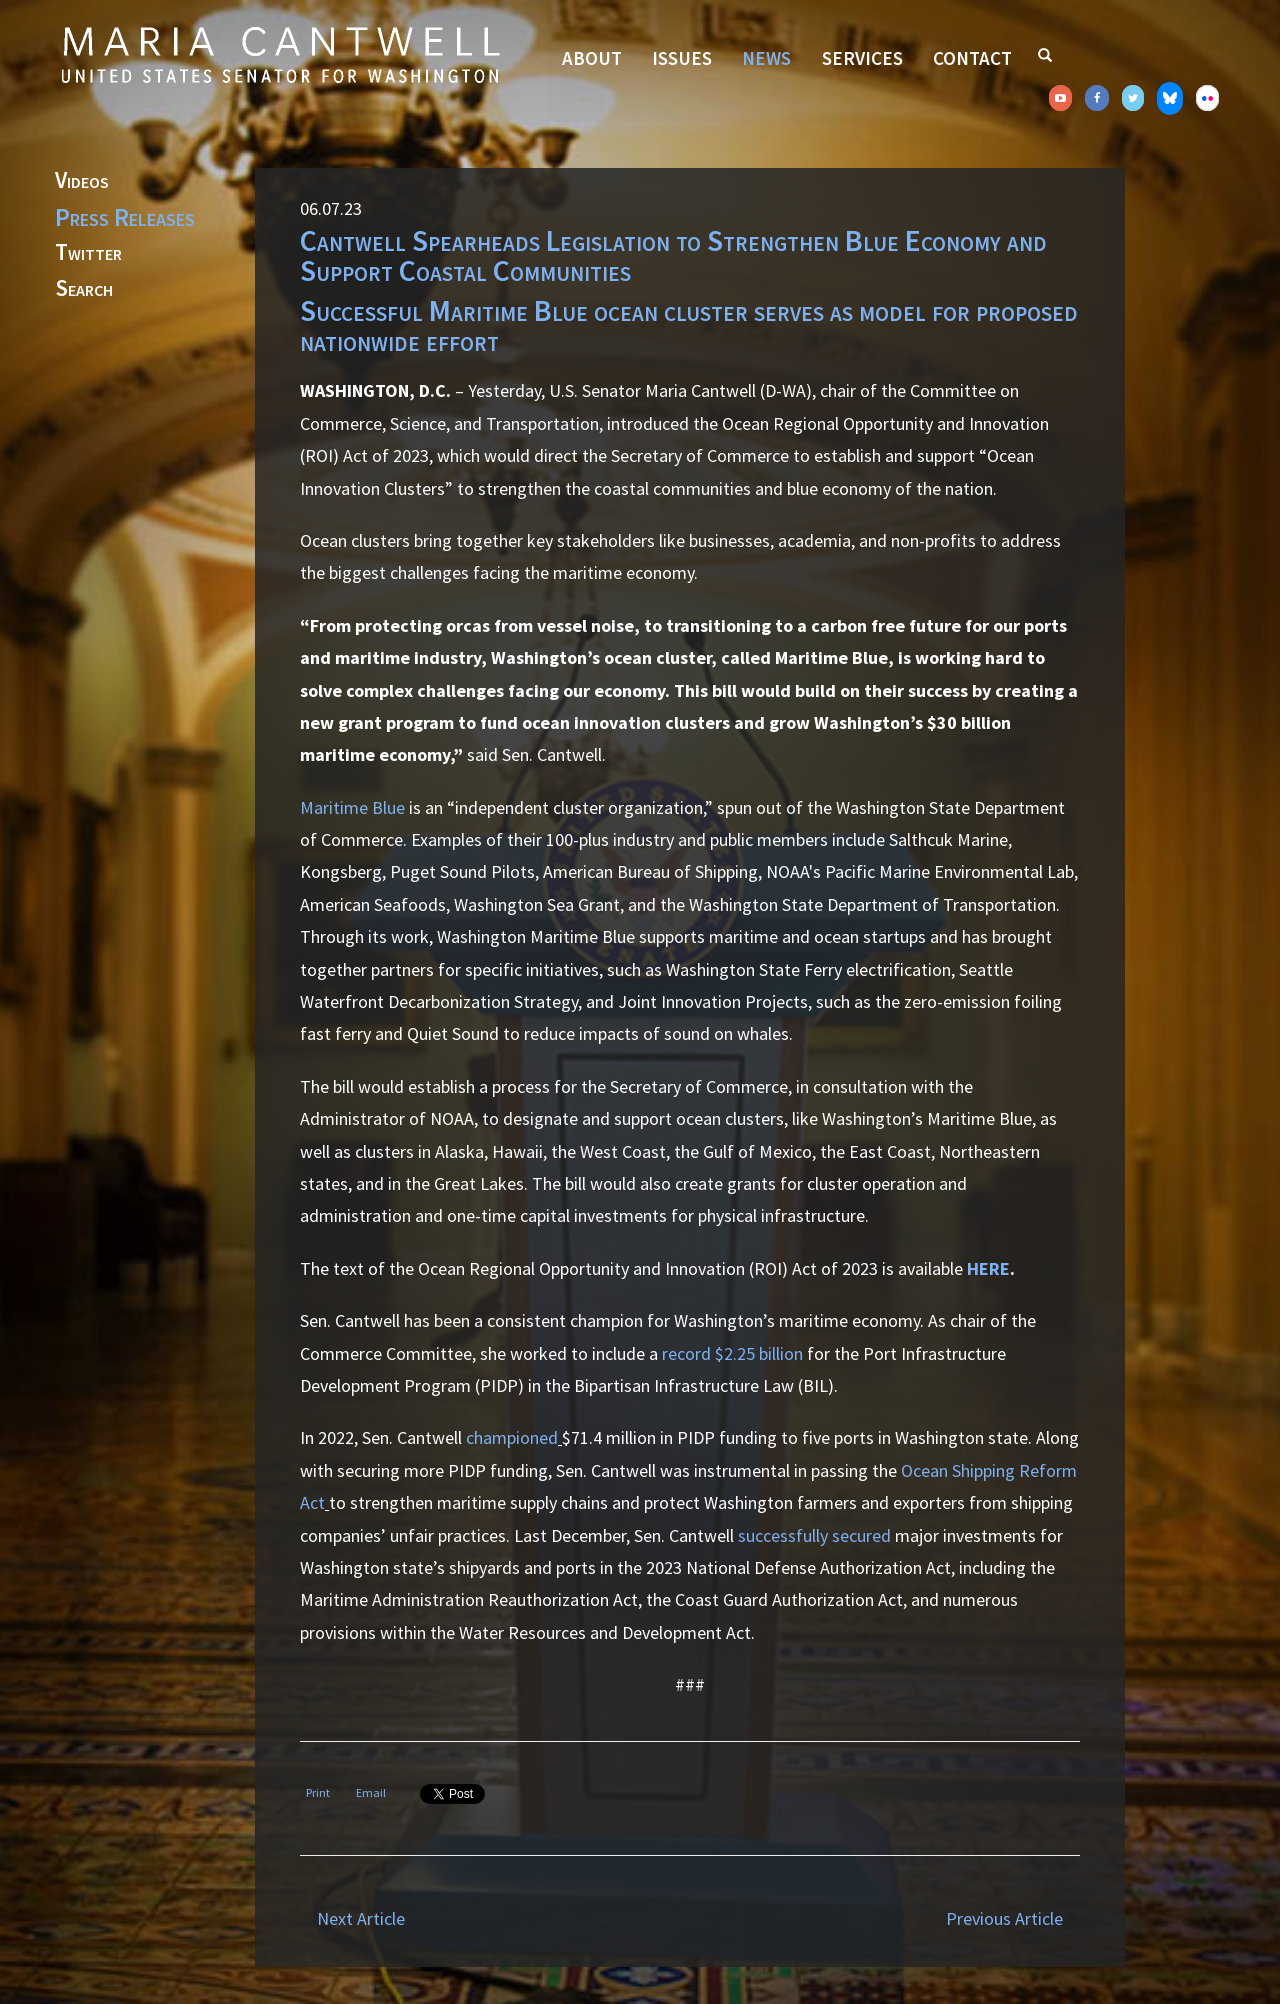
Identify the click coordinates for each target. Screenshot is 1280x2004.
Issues (682, 58)
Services (862, 58)
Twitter (88, 253)
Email (371, 1792)
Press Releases (125, 217)
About (592, 58)
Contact (972, 58)
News (766, 58)
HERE (988, 1268)
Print (318, 1792)
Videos (82, 181)
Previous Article (1004, 1918)
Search (84, 289)
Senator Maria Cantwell (280, 54)
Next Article (361, 1918)
